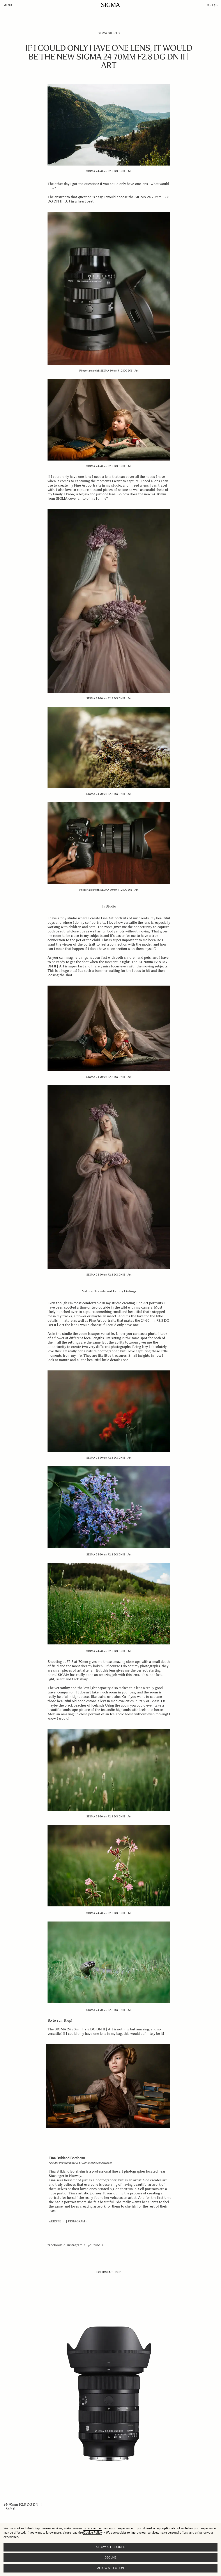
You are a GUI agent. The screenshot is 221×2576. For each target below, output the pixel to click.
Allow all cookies (110, 2547)
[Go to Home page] (110, 5)
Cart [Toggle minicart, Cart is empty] (211, 5)
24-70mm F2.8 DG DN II (23, 2504)
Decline (110, 2557)
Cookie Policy (92, 2532)
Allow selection (110, 2568)
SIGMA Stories (109, 33)
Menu (8, 5)
